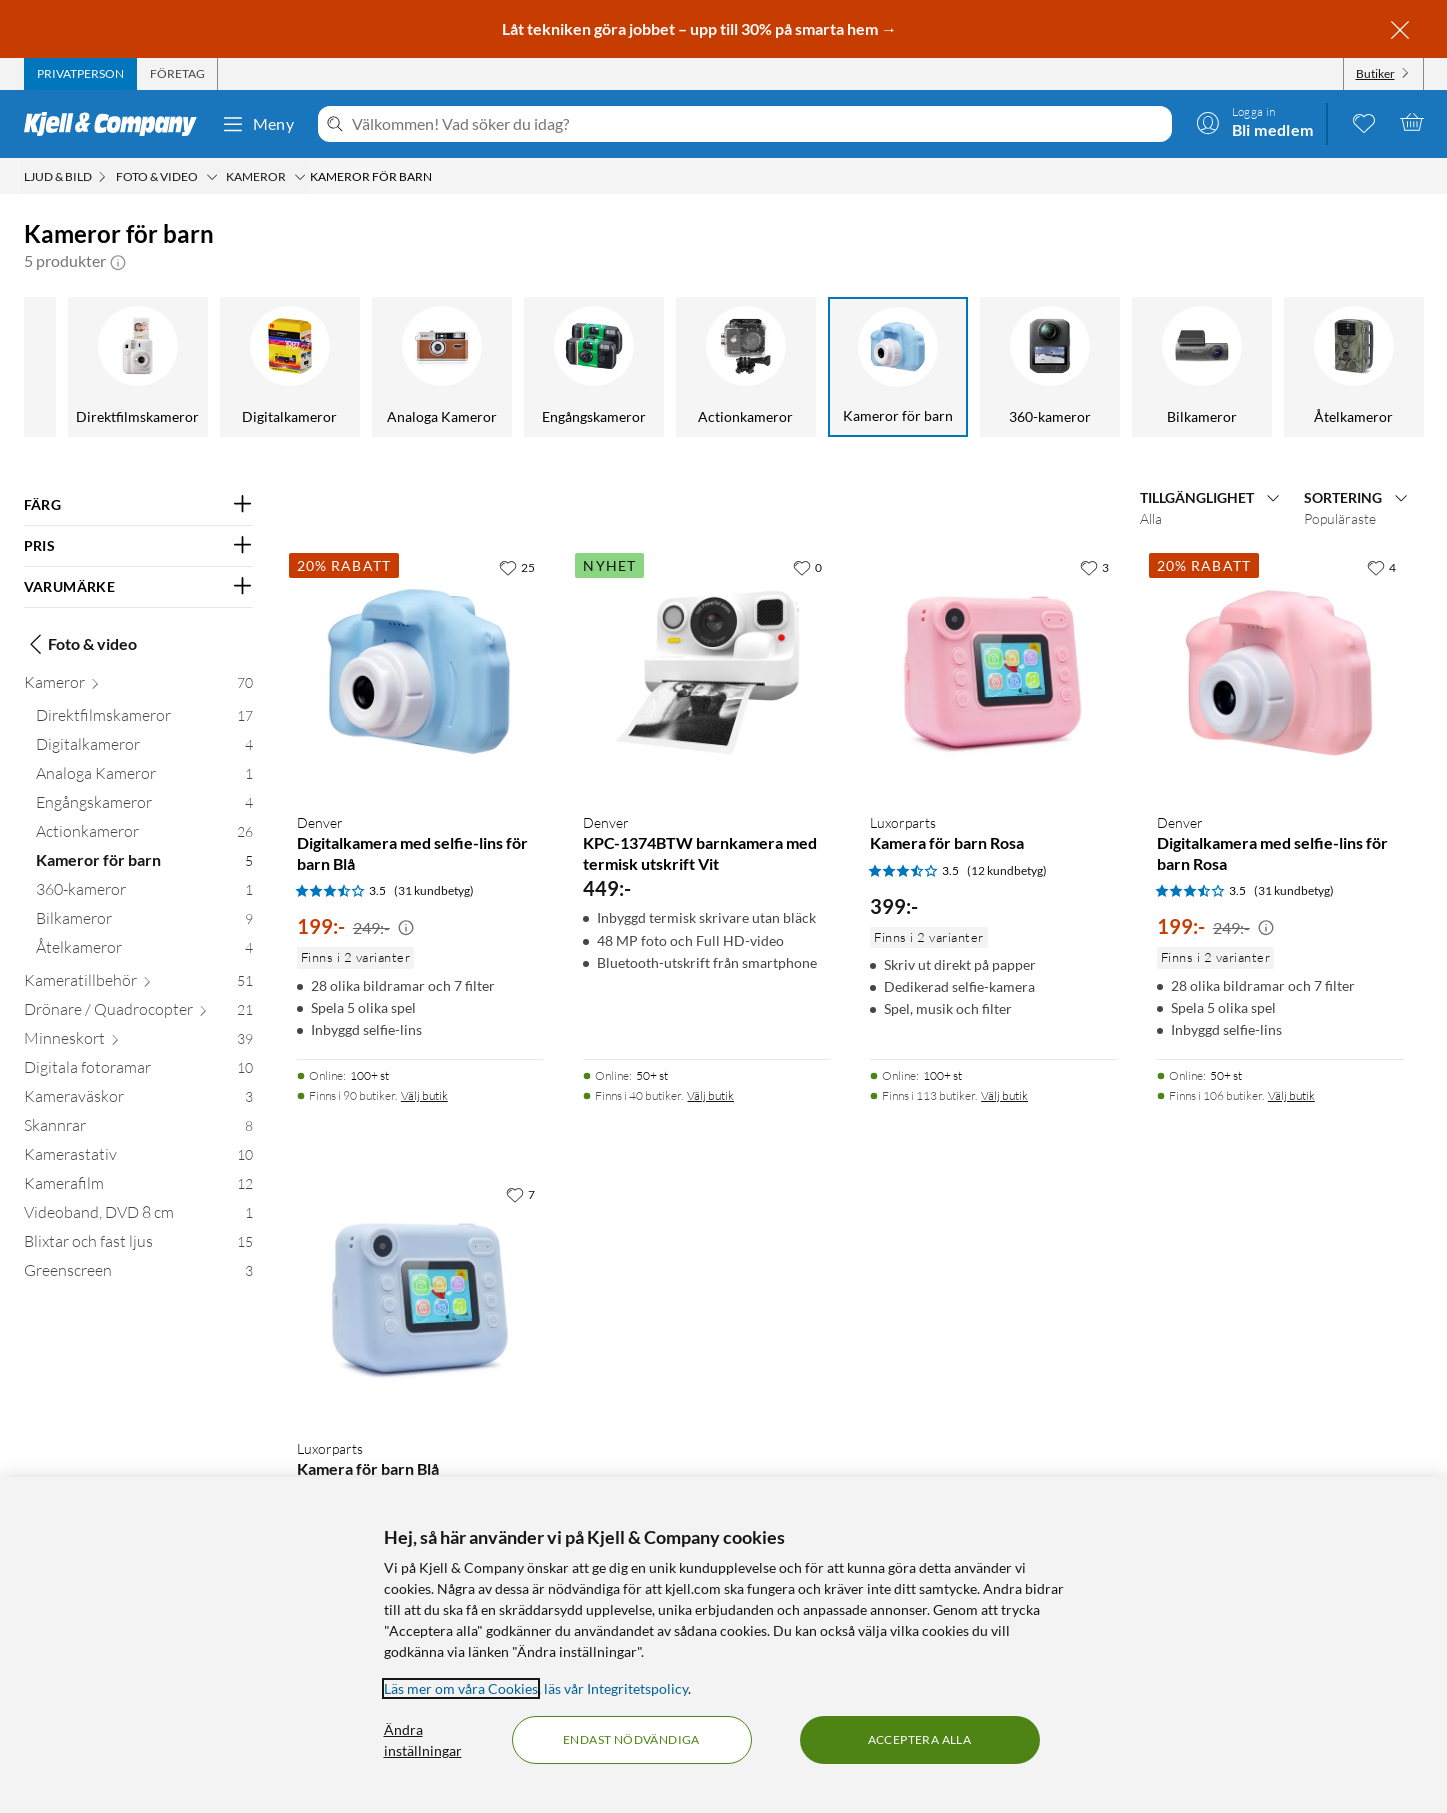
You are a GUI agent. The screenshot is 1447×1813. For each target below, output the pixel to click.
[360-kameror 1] (144, 893)
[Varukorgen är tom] (1412, 122)
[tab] (80, 74)
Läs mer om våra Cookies (461, 1688)
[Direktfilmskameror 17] (144, 719)
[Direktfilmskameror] (138, 367)
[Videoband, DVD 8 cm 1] (138, 1216)
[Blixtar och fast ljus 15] (138, 1245)
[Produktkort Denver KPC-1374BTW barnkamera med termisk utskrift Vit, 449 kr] (706, 672)
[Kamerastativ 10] (138, 1158)
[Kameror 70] (138, 686)
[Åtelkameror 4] (144, 951)
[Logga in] (1255, 122)
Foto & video (80, 644)
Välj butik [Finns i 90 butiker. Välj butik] (424, 1095)
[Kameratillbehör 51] (138, 984)
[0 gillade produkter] (1364, 122)
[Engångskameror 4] (144, 806)
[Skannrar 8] (138, 1129)
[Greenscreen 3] (138, 1274)
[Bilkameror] (1202, 367)
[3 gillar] (1094, 567)
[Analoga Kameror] (442, 367)
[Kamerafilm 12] (138, 1187)
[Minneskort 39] (138, 1042)
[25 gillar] (517, 567)
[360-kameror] (1050, 367)
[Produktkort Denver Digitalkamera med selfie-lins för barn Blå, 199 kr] (420, 672)
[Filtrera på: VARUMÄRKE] (138, 587)
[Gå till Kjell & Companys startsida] (116, 124)
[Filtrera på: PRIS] (138, 546)
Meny (258, 124)
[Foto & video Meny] (212, 177)
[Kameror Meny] (300, 177)
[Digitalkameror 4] (144, 748)
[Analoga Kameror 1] (144, 777)
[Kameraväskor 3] (138, 1100)
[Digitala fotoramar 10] (138, 1071)
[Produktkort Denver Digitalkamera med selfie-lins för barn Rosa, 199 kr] (1280, 672)
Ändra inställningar (423, 1740)
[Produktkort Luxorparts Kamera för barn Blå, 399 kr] (420, 1299)
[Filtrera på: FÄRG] (138, 505)
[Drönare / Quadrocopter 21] (138, 1013)
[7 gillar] (520, 1194)
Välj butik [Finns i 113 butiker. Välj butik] (1004, 1095)
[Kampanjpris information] (406, 928)
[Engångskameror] (594, 367)
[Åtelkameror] (1354, 367)
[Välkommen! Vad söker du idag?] (757, 124)
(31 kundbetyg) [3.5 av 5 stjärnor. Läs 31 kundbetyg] (434, 890)
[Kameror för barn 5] (144, 864)
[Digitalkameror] (290, 367)
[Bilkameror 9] (144, 922)
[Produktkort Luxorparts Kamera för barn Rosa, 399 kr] (993, 672)
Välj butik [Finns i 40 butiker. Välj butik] (710, 1095)
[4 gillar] (1381, 567)
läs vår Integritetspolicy (616, 1688)
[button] (118, 261)
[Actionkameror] (746, 367)
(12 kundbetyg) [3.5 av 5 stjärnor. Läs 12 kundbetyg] (1007, 870)
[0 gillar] (807, 567)
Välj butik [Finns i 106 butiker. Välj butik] (1291, 1095)
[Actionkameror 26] (144, 835)
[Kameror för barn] (898, 367)
